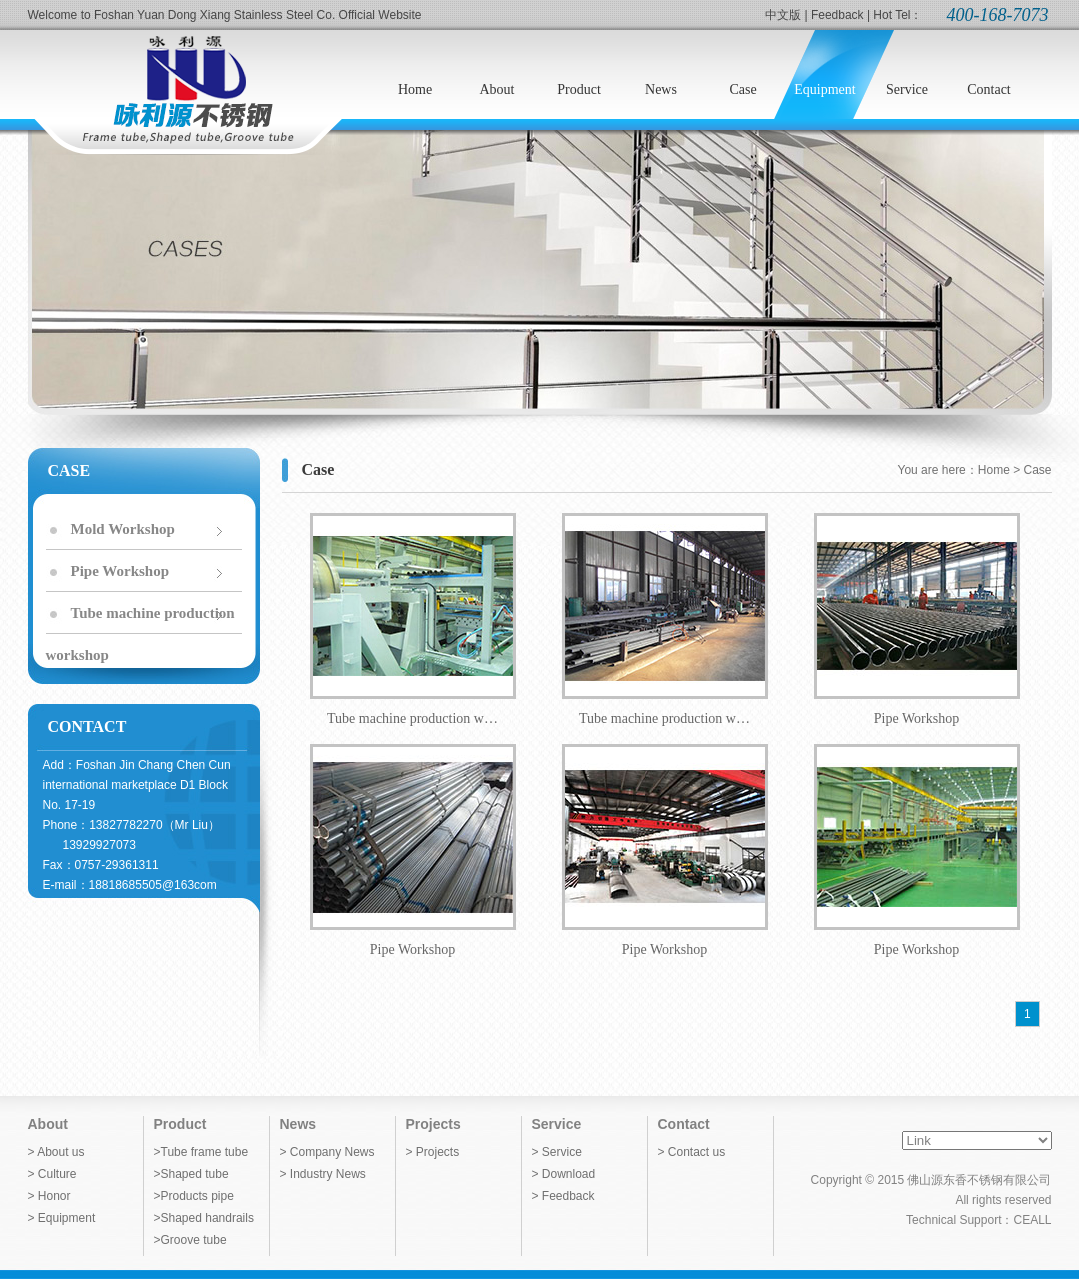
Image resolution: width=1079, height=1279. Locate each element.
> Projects (433, 1152)
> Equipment (62, 1218)
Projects (433, 1124)
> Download (564, 1174)
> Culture (52, 1174)
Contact (684, 1124)
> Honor (49, 1196)
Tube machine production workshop (140, 619)
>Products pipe (194, 1196)
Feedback (837, 15)
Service (557, 1124)
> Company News (327, 1152)
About (48, 1124)
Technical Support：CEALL (978, 1220)
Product (180, 1124)
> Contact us (692, 1152)
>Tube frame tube (201, 1152)
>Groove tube (190, 1240)
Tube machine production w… (413, 619)
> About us (56, 1152)
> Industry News (323, 1174)
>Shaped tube (191, 1174)
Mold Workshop (123, 529)
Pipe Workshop (120, 571)
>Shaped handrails (204, 1218)
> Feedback (563, 1196)
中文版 (783, 15)
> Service (557, 1152)
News (298, 1124)
